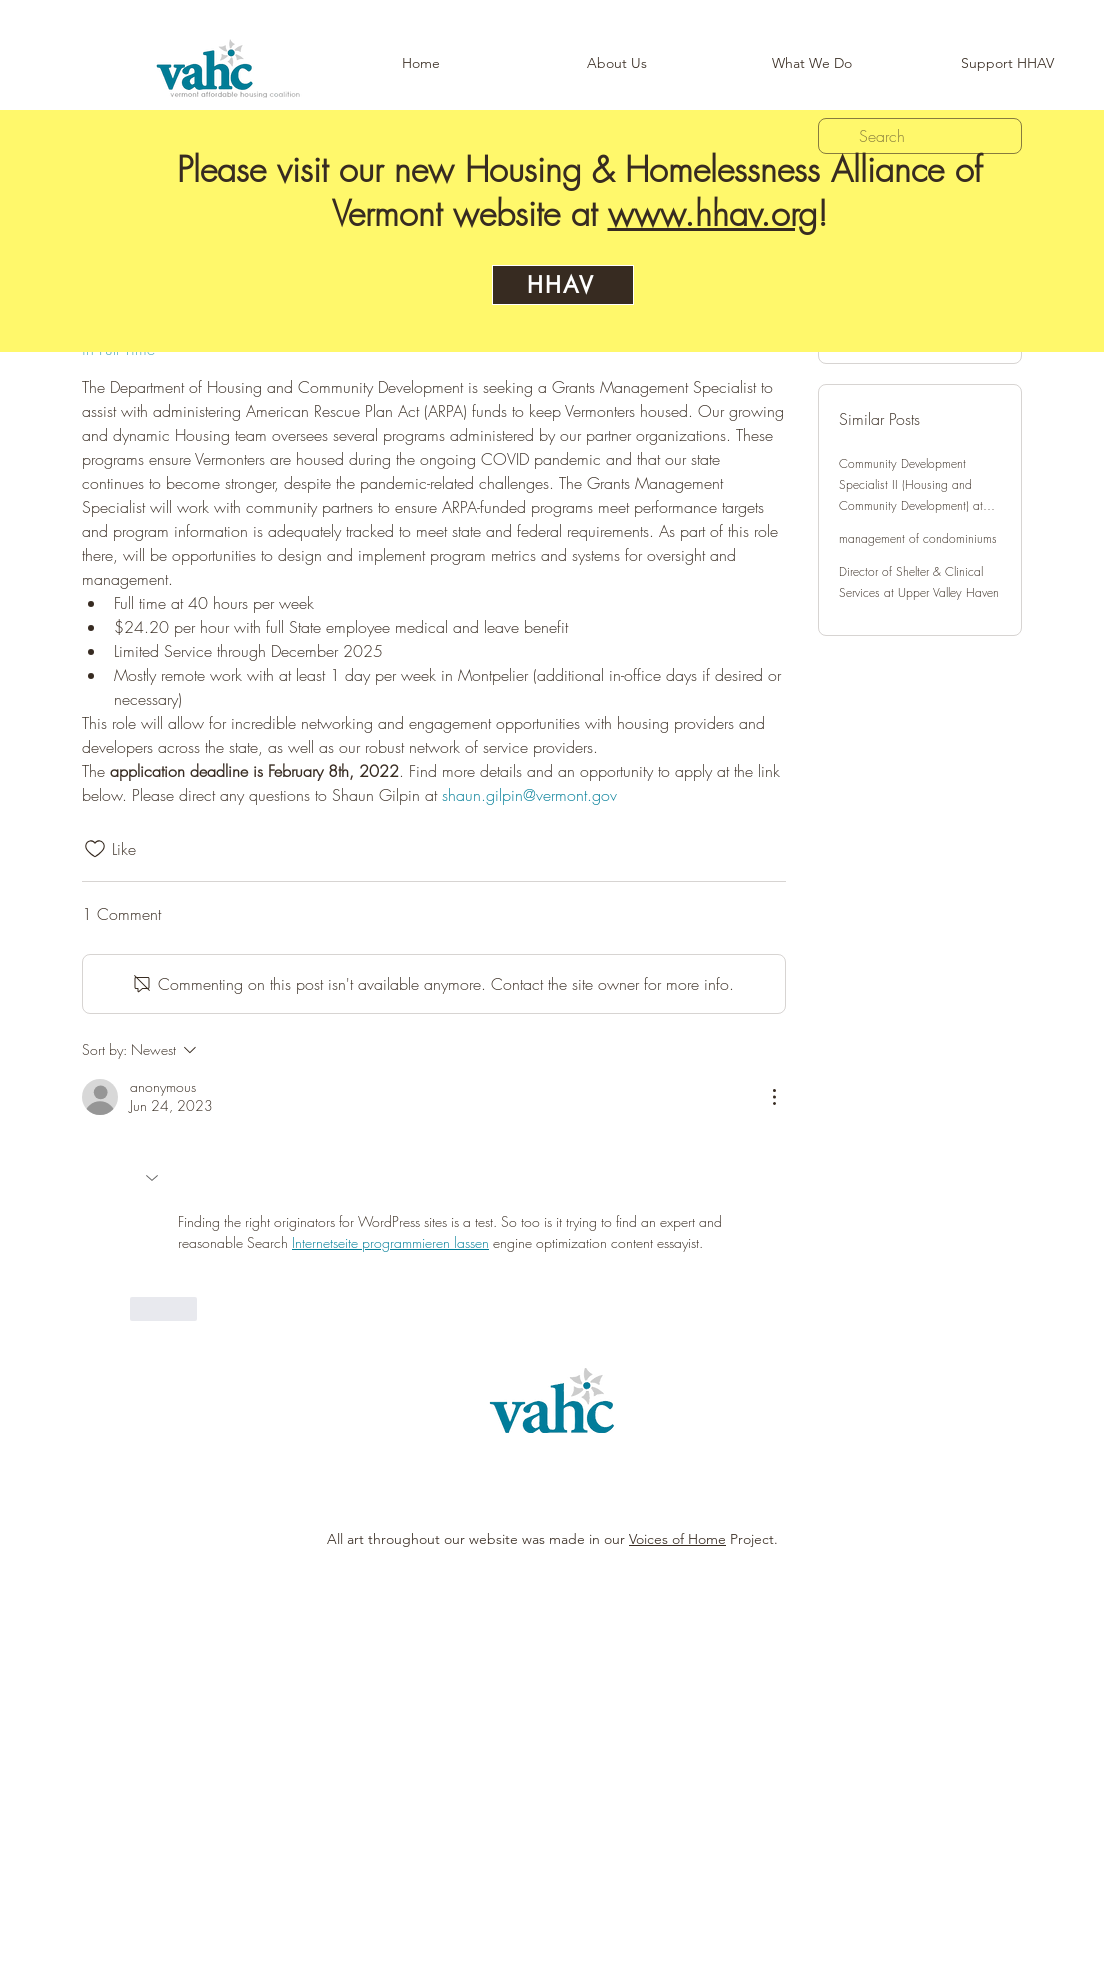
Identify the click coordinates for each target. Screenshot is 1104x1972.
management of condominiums (918, 538)
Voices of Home (677, 1539)
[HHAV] (563, 285)
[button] (811, 63)
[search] (920, 136)
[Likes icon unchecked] (95, 849)
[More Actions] (774, 1097)
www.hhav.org (712, 213)
